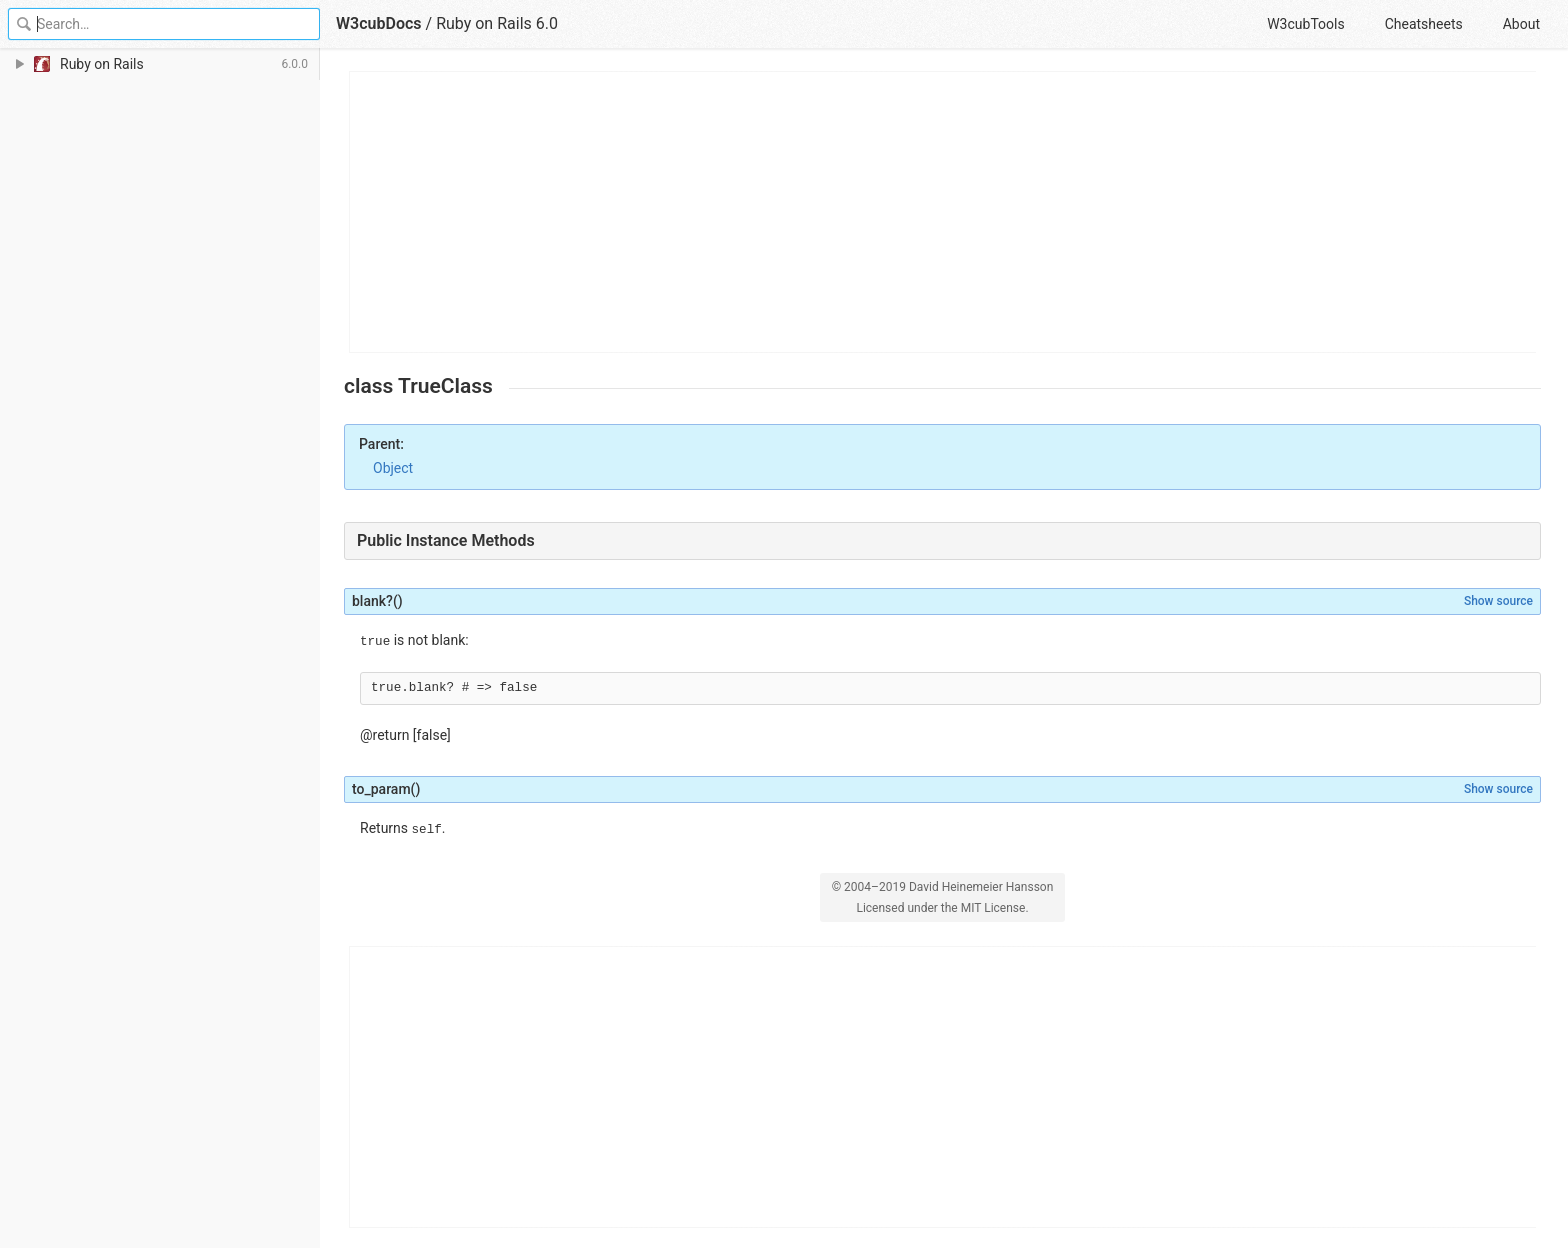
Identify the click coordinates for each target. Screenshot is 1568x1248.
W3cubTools (1305, 24)
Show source (1498, 601)
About (1521, 24)
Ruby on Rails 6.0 (497, 23)
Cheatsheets (1424, 24)
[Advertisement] (943, 212)
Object (393, 468)
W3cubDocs (379, 23)
